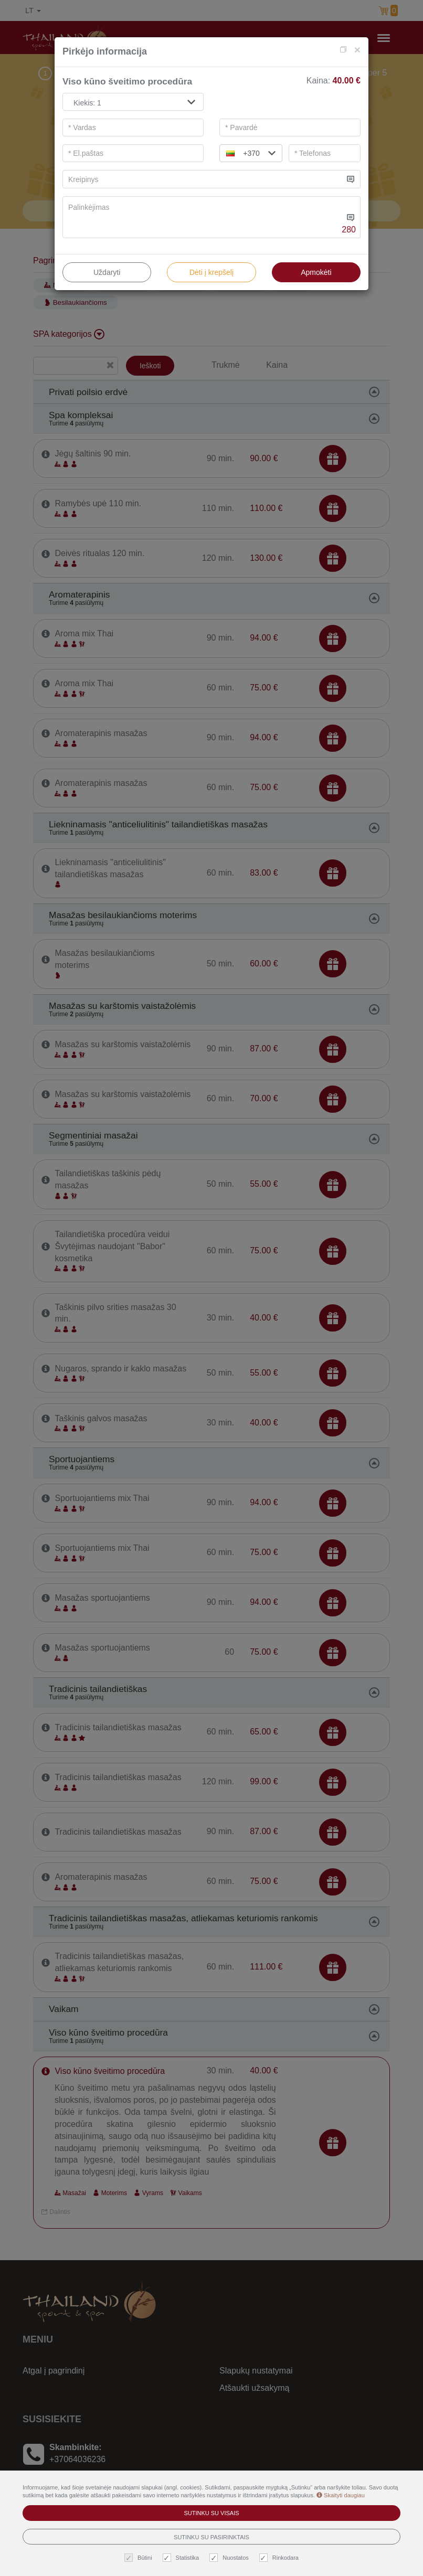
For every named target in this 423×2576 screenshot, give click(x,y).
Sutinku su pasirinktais (211, 2537)
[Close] (357, 49)
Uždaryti (106, 272)
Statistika (182, 2557)
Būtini (139, 2557)
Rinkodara (280, 2557)
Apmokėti (316, 272)
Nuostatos (230, 2557)
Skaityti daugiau (340, 2495)
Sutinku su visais (211, 2513)
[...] (203, 179)
